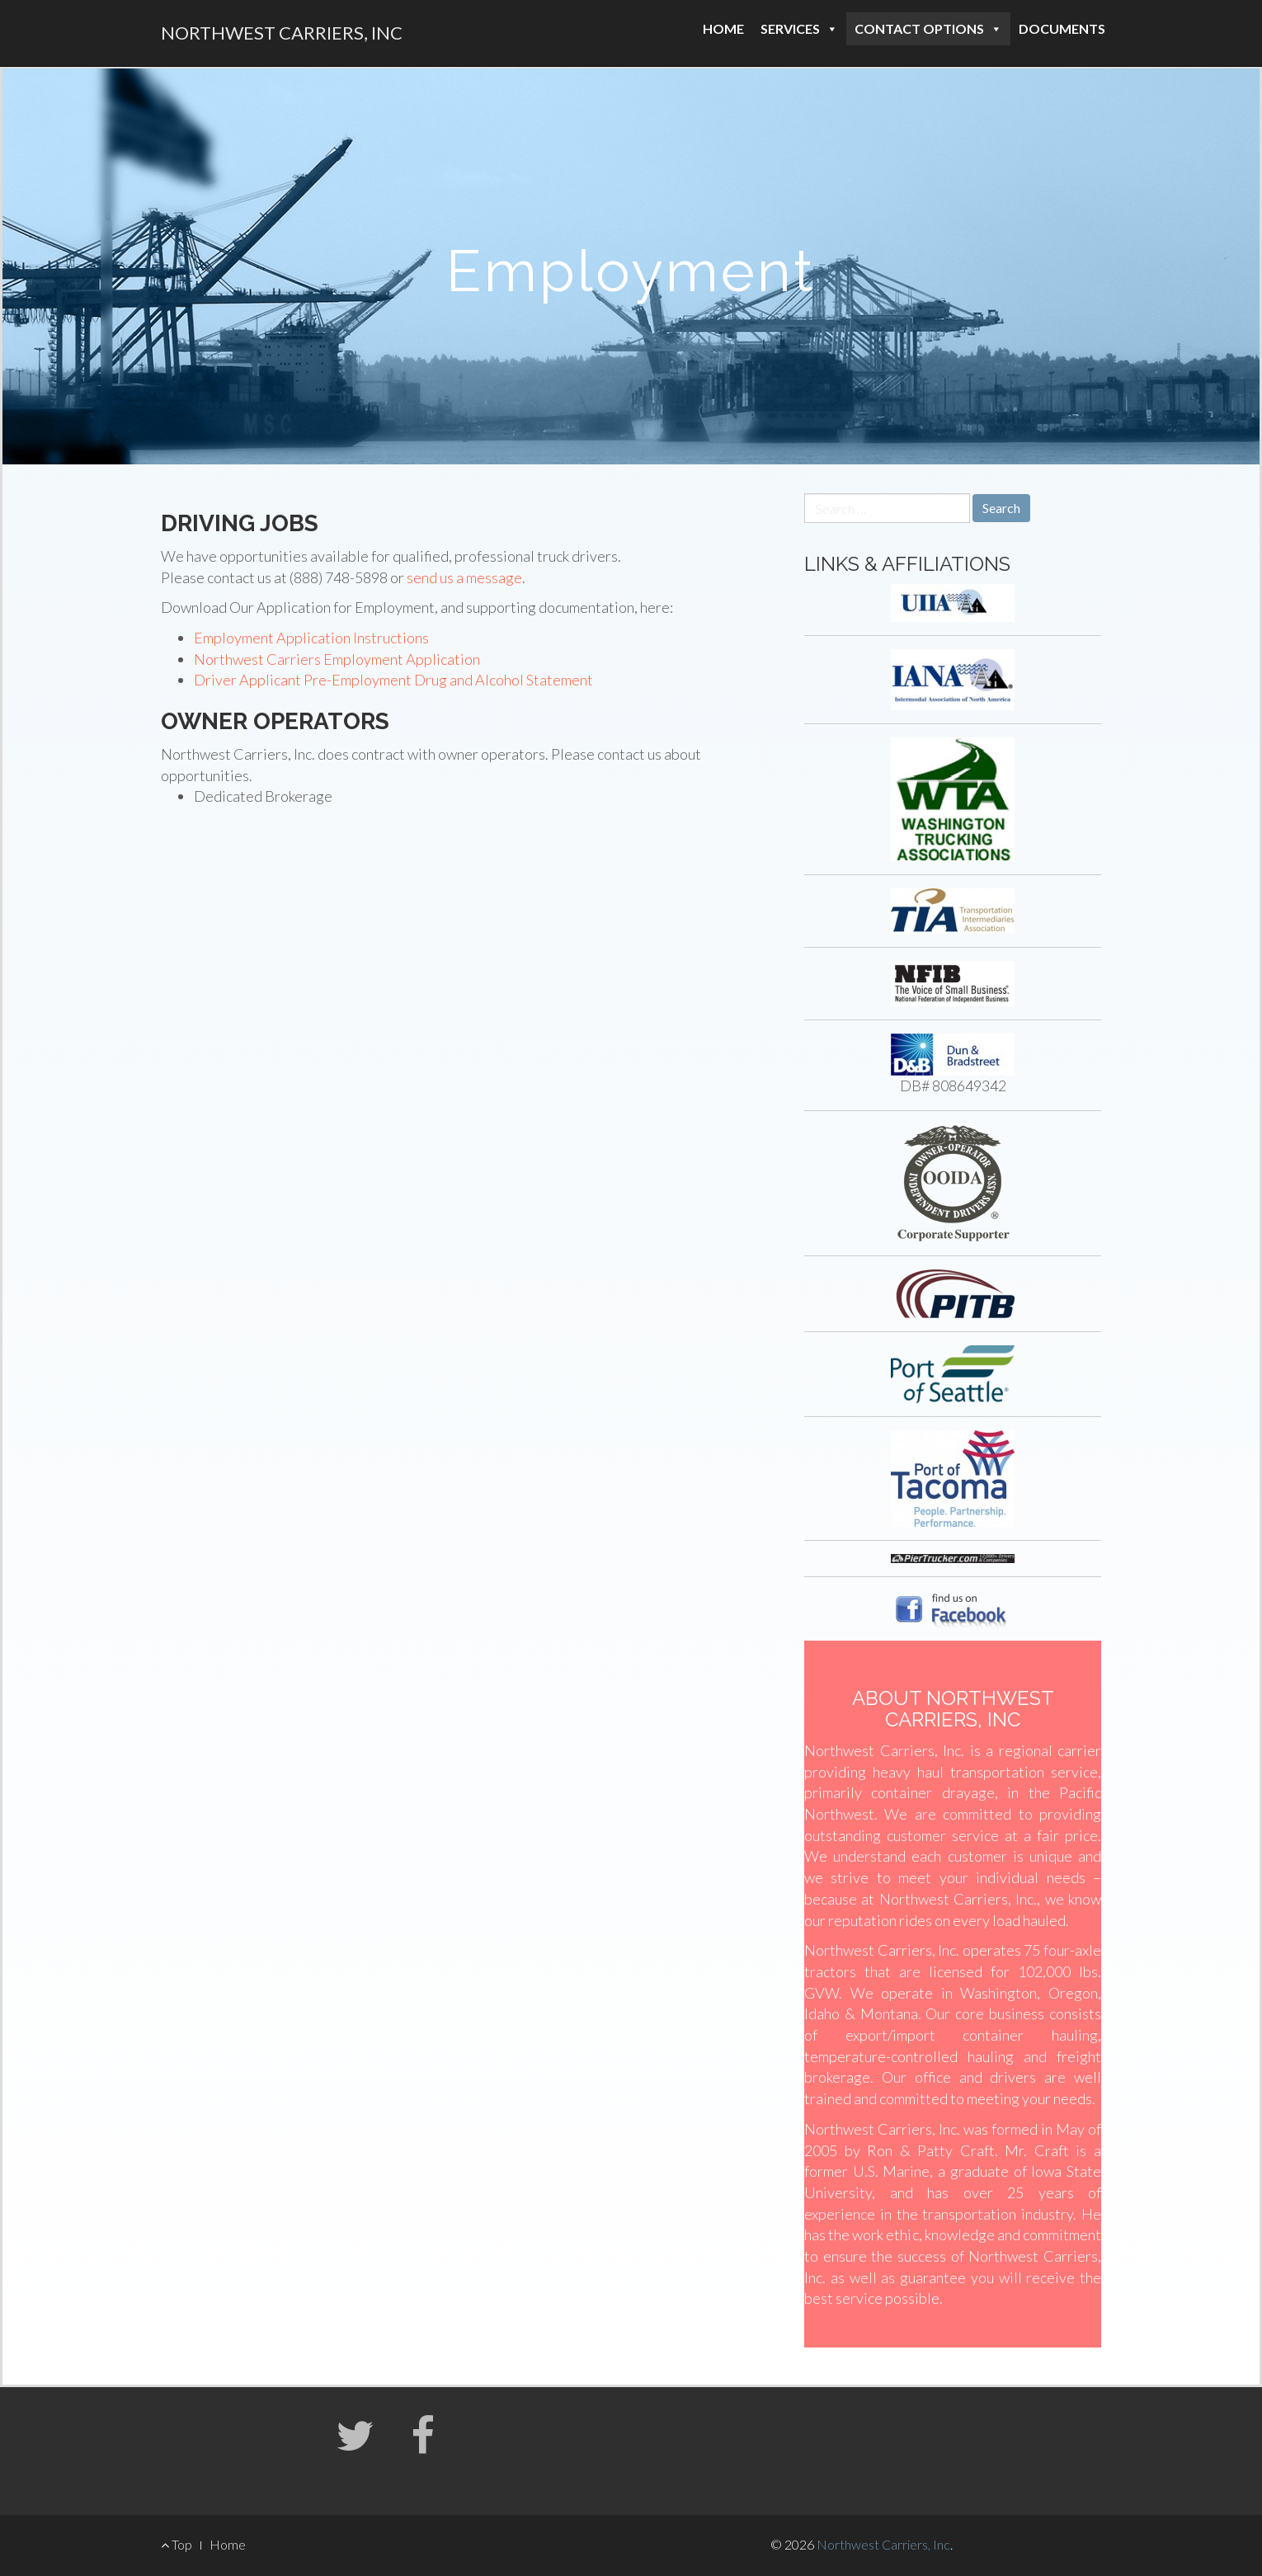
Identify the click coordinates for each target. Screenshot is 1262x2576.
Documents (1062, 28)
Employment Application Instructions (311, 638)
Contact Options (928, 28)
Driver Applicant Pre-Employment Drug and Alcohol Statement (393, 680)
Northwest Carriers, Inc (282, 32)
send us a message (464, 577)
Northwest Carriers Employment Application (337, 659)
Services (799, 28)
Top (176, 2544)
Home (723, 28)
